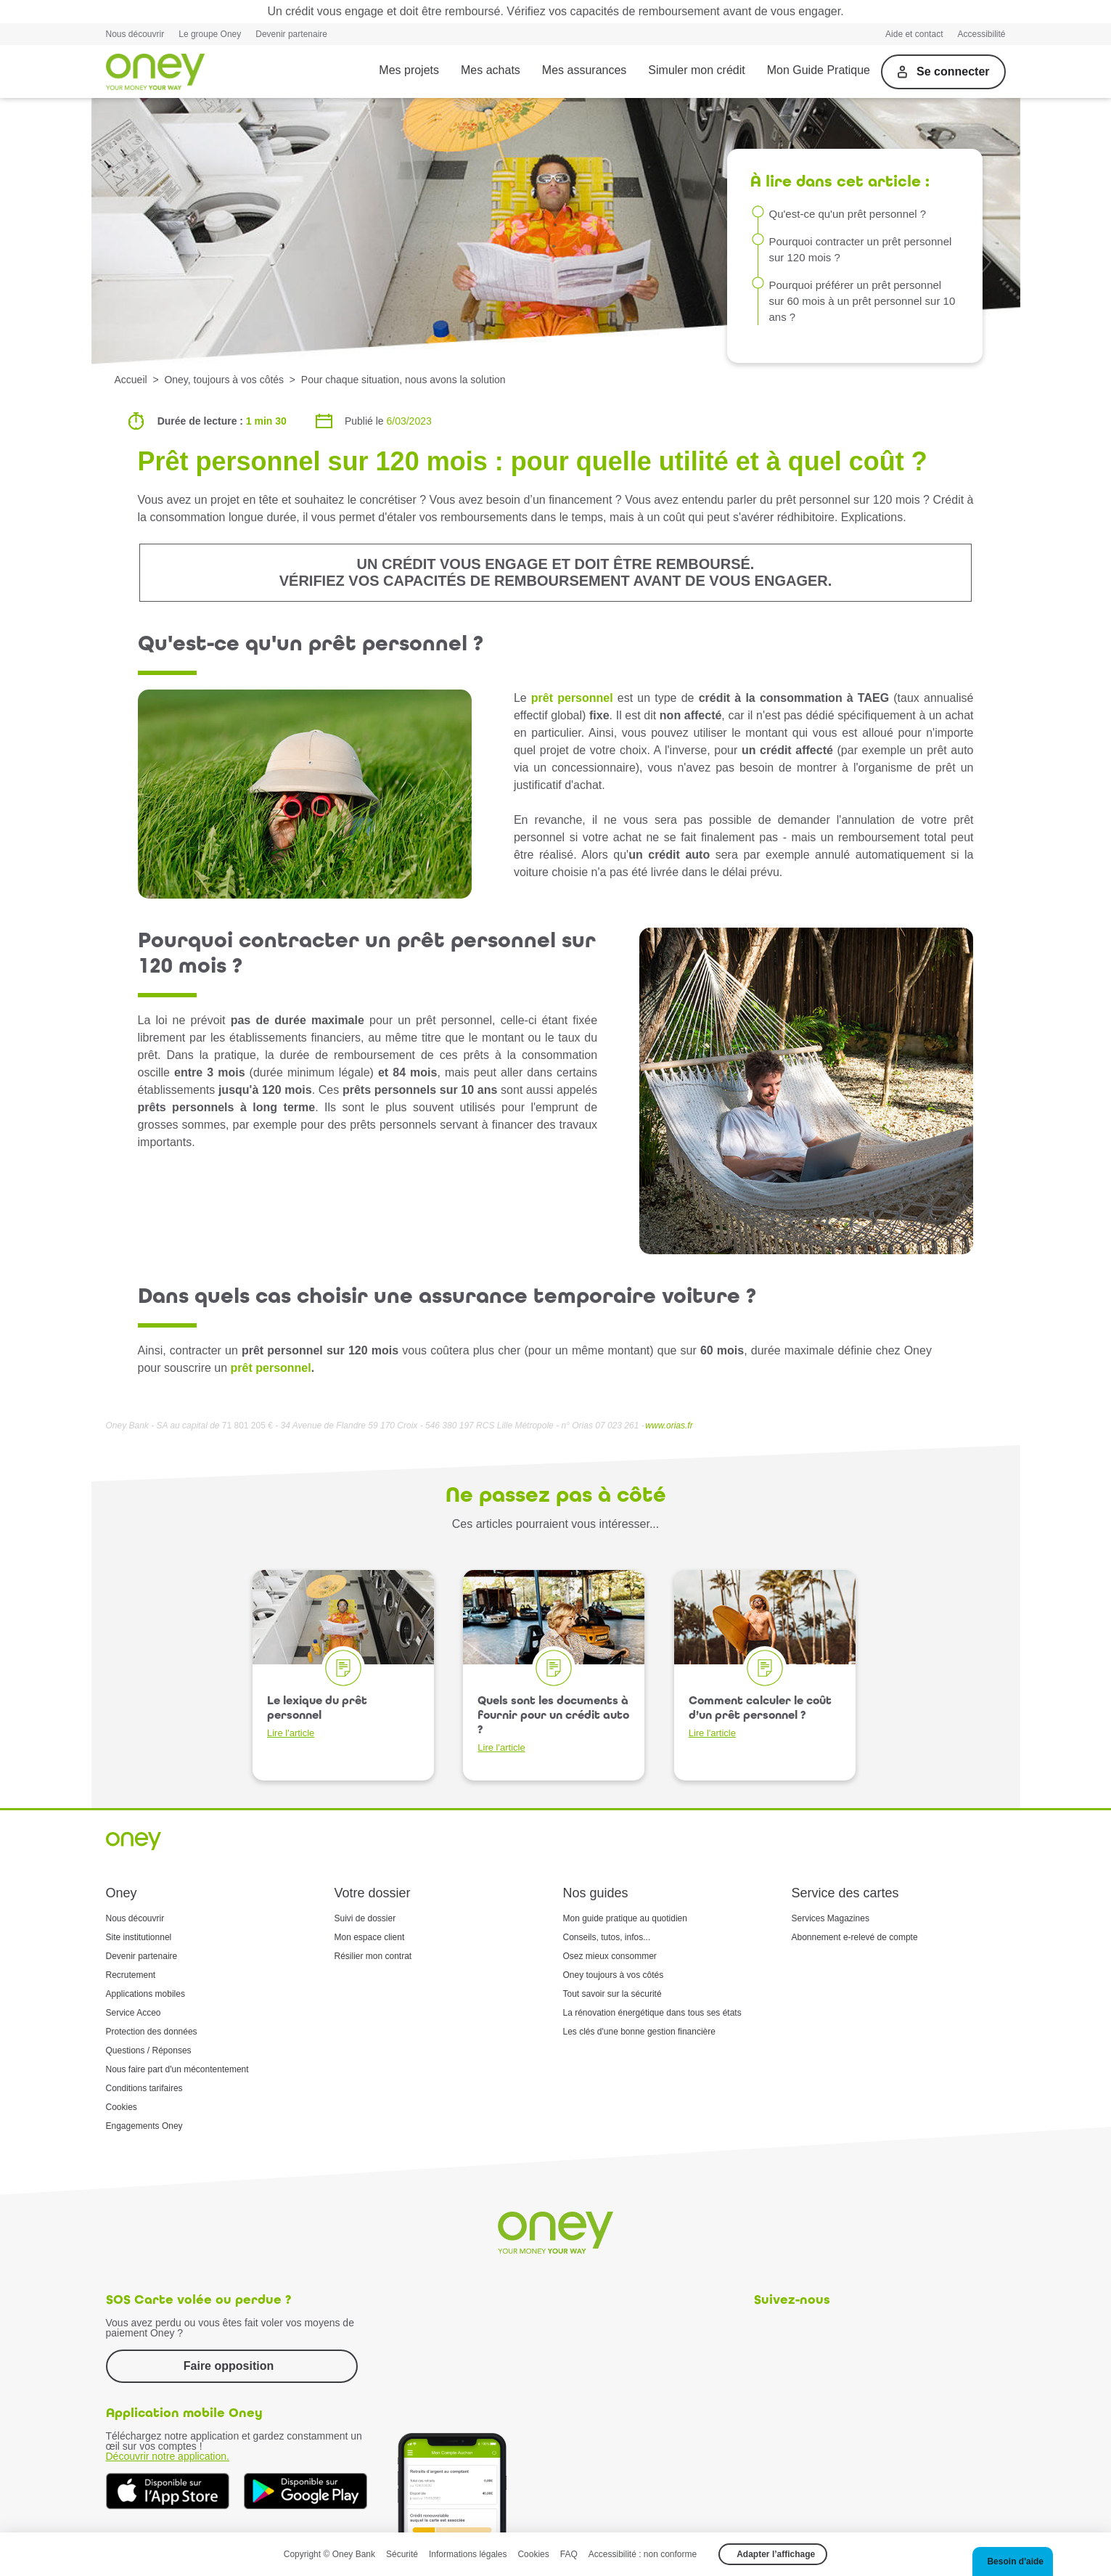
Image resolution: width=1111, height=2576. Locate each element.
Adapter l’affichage (776, 2554)
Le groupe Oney (210, 34)
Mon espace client (370, 1937)
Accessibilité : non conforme (643, 2554)
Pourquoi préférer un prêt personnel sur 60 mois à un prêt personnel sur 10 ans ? (862, 301)
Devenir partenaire (291, 34)
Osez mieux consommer (610, 1956)
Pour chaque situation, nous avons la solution (403, 379)
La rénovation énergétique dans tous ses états (652, 2013)
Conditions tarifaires (144, 2088)
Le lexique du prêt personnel (317, 1715)
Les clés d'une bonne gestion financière (639, 2032)
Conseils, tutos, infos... (607, 1937)
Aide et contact (914, 34)
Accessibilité (981, 34)
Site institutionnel (139, 1937)
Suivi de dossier (365, 1918)
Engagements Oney (144, 2126)
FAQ (569, 2554)
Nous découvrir (135, 34)
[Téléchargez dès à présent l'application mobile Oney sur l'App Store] (167, 2491)
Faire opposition (229, 2366)
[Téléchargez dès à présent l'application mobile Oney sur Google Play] (305, 2491)
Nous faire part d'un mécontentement (177, 2069)
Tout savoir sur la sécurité (612, 1994)
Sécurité (402, 2554)
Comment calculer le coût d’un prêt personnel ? (760, 1715)
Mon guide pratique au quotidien (625, 1918)
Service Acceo (133, 2013)
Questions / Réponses (149, 2050)
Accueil (131, 379)
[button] (1012, 2561)
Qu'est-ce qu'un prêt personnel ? (848, 214)
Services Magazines (830, 1918)
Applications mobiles (145, 1994)
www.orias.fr (668, 1425)
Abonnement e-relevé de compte (855, 1937)
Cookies (121, 2107)
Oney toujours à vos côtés (613, 1975)
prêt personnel (572, 698)
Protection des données (151, 2032)
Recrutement (131, 1975)
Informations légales (468, 2554)
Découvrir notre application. (167, 2456)
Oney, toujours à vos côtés (224, 379)
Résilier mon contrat (373, 1956)
